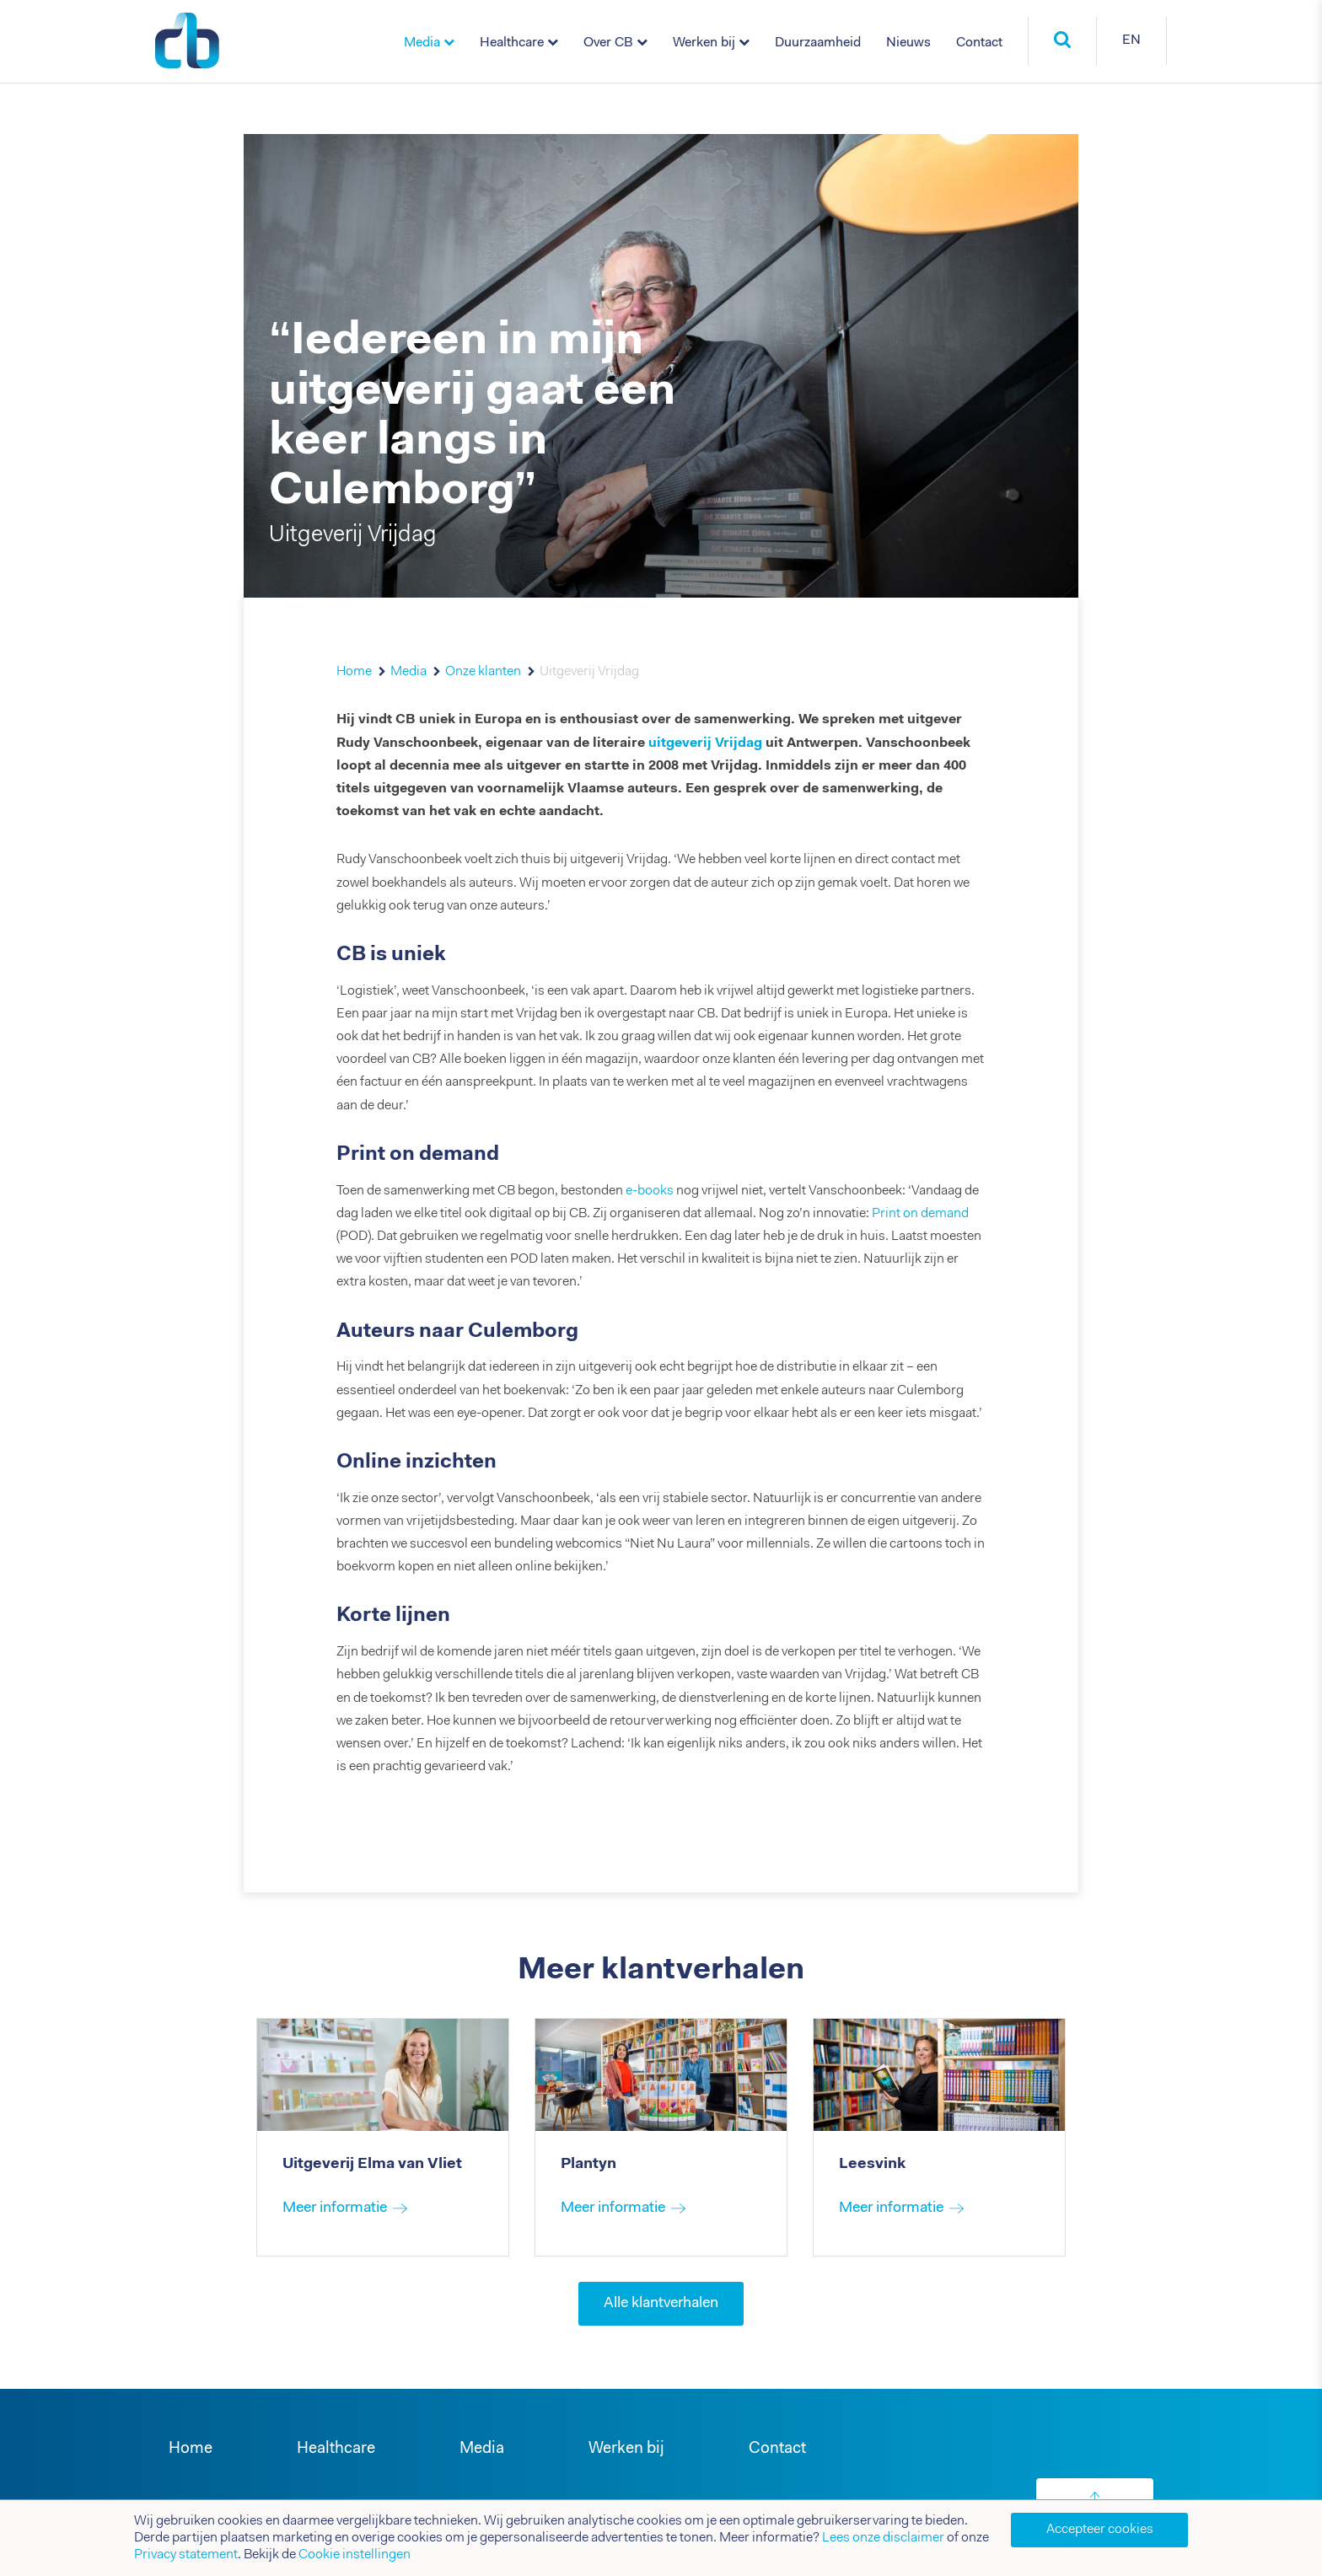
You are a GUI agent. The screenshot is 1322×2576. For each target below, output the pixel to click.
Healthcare (512, 43)
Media (422, 43)
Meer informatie (334, 2208)
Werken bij (704, 43)
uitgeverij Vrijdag (705, 743)
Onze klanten (483, 672)
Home (354, 672)
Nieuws (908, 43)
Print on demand (920, 1214)
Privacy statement (186, 2555)
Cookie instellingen (354, 2555)
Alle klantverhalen (661, 2303)
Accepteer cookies (1099, 2529)
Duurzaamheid (818, 43)
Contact (979, 43)
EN (1131, 40)
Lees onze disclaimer (883, 2538)
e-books (650, 1191)
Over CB (608, 43)
